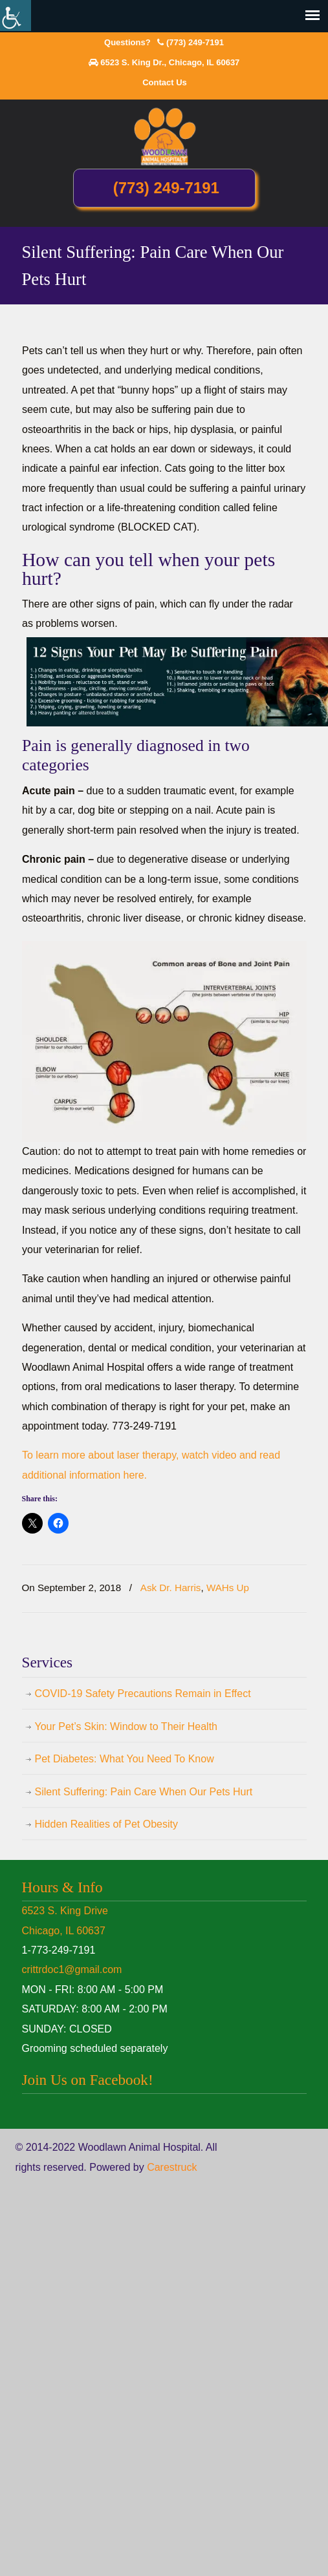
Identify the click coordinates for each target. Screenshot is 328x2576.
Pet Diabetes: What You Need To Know (124, 1758)
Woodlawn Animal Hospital (164, 135)
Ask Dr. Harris (170, 1587)
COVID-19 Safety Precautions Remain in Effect (143, 1693)
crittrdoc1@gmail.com (72, 1969)
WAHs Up (227, 1587)
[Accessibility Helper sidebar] (15, 15)
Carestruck (172, 2167)
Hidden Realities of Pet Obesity (106, 1824)
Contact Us (164, 82)
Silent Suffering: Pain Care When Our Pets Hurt (144, 1791)
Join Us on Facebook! (87, 2079)
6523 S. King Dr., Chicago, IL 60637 (169, 62)
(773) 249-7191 (195, 42)
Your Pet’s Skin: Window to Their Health (126, 1726)
